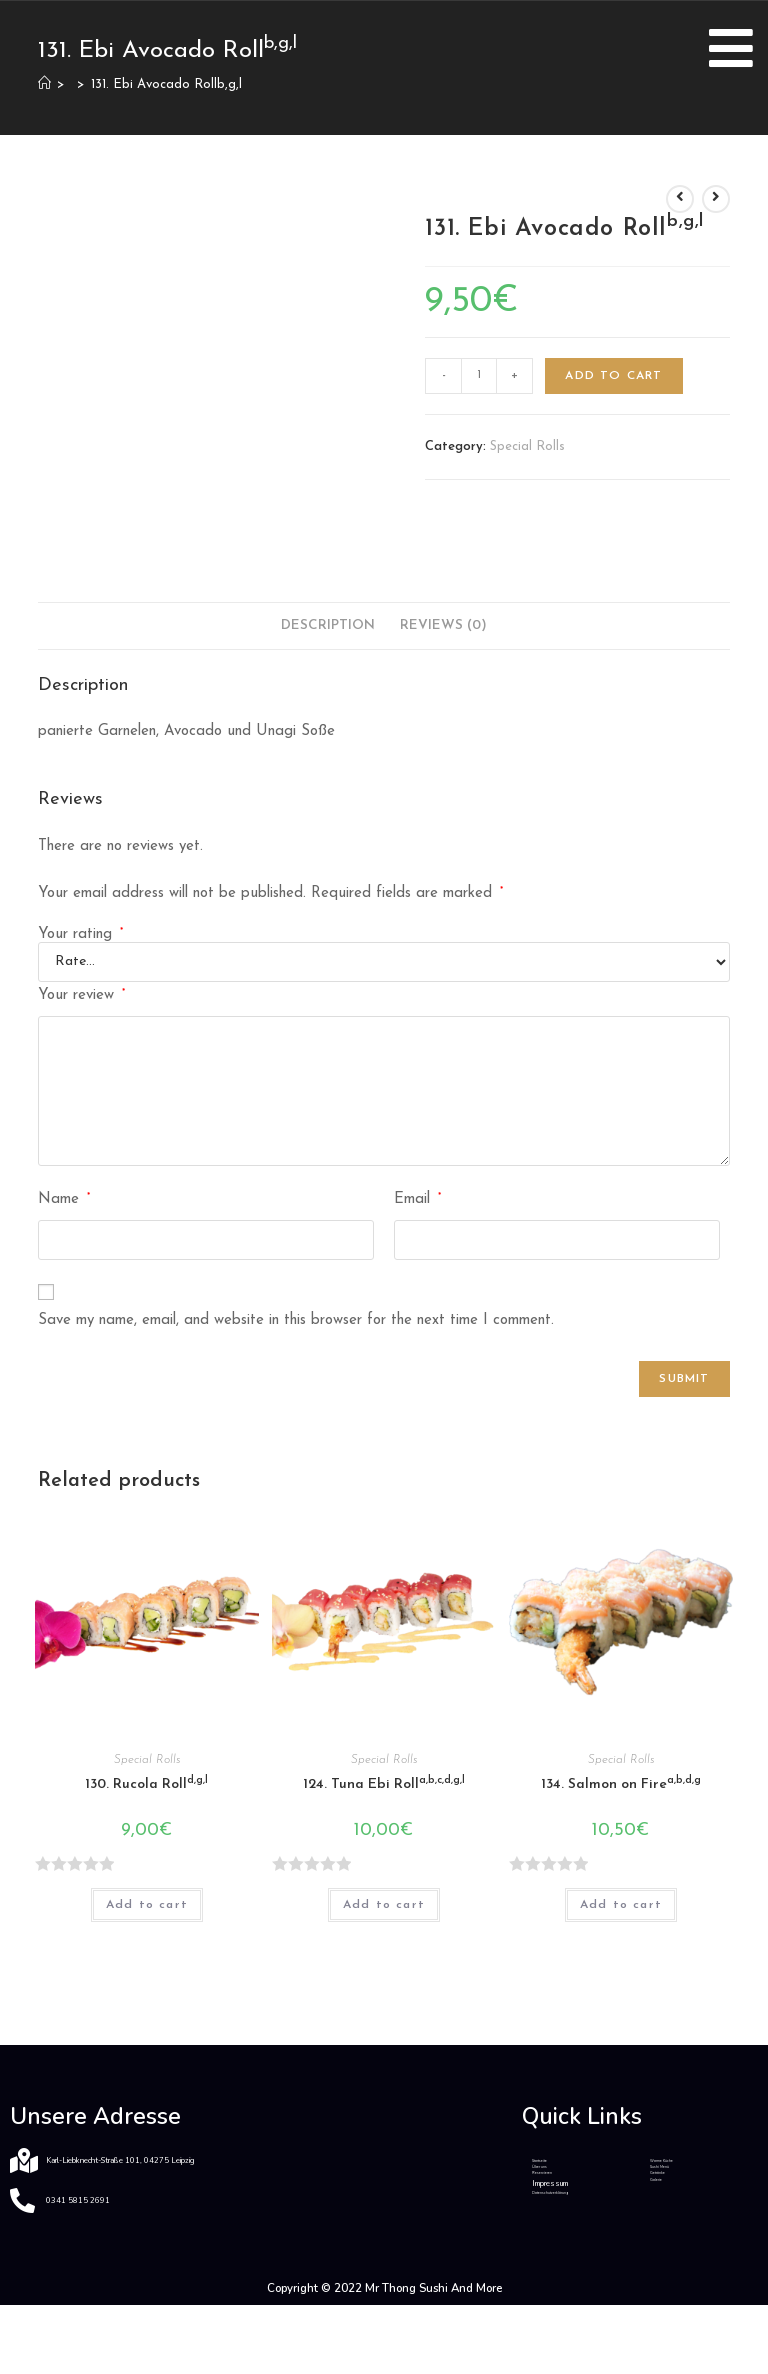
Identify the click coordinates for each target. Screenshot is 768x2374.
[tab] (328, 626)
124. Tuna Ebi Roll (384, 1783)
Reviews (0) (443, 625)
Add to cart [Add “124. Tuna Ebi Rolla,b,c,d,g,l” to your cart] (384, 1905)
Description (328, 625)
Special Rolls (527, 446)
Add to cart (613, 376)
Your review (81, 995)
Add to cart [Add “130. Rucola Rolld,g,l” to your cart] (147, 1905)
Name (64, 1199)
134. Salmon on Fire (621, 1783)
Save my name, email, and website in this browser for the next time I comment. (296, 1320)
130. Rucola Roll (146, 1783)
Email (417, 1199)
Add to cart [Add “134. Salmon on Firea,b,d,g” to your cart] (621, 1905)
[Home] (44, 84)
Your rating (80, 934)
